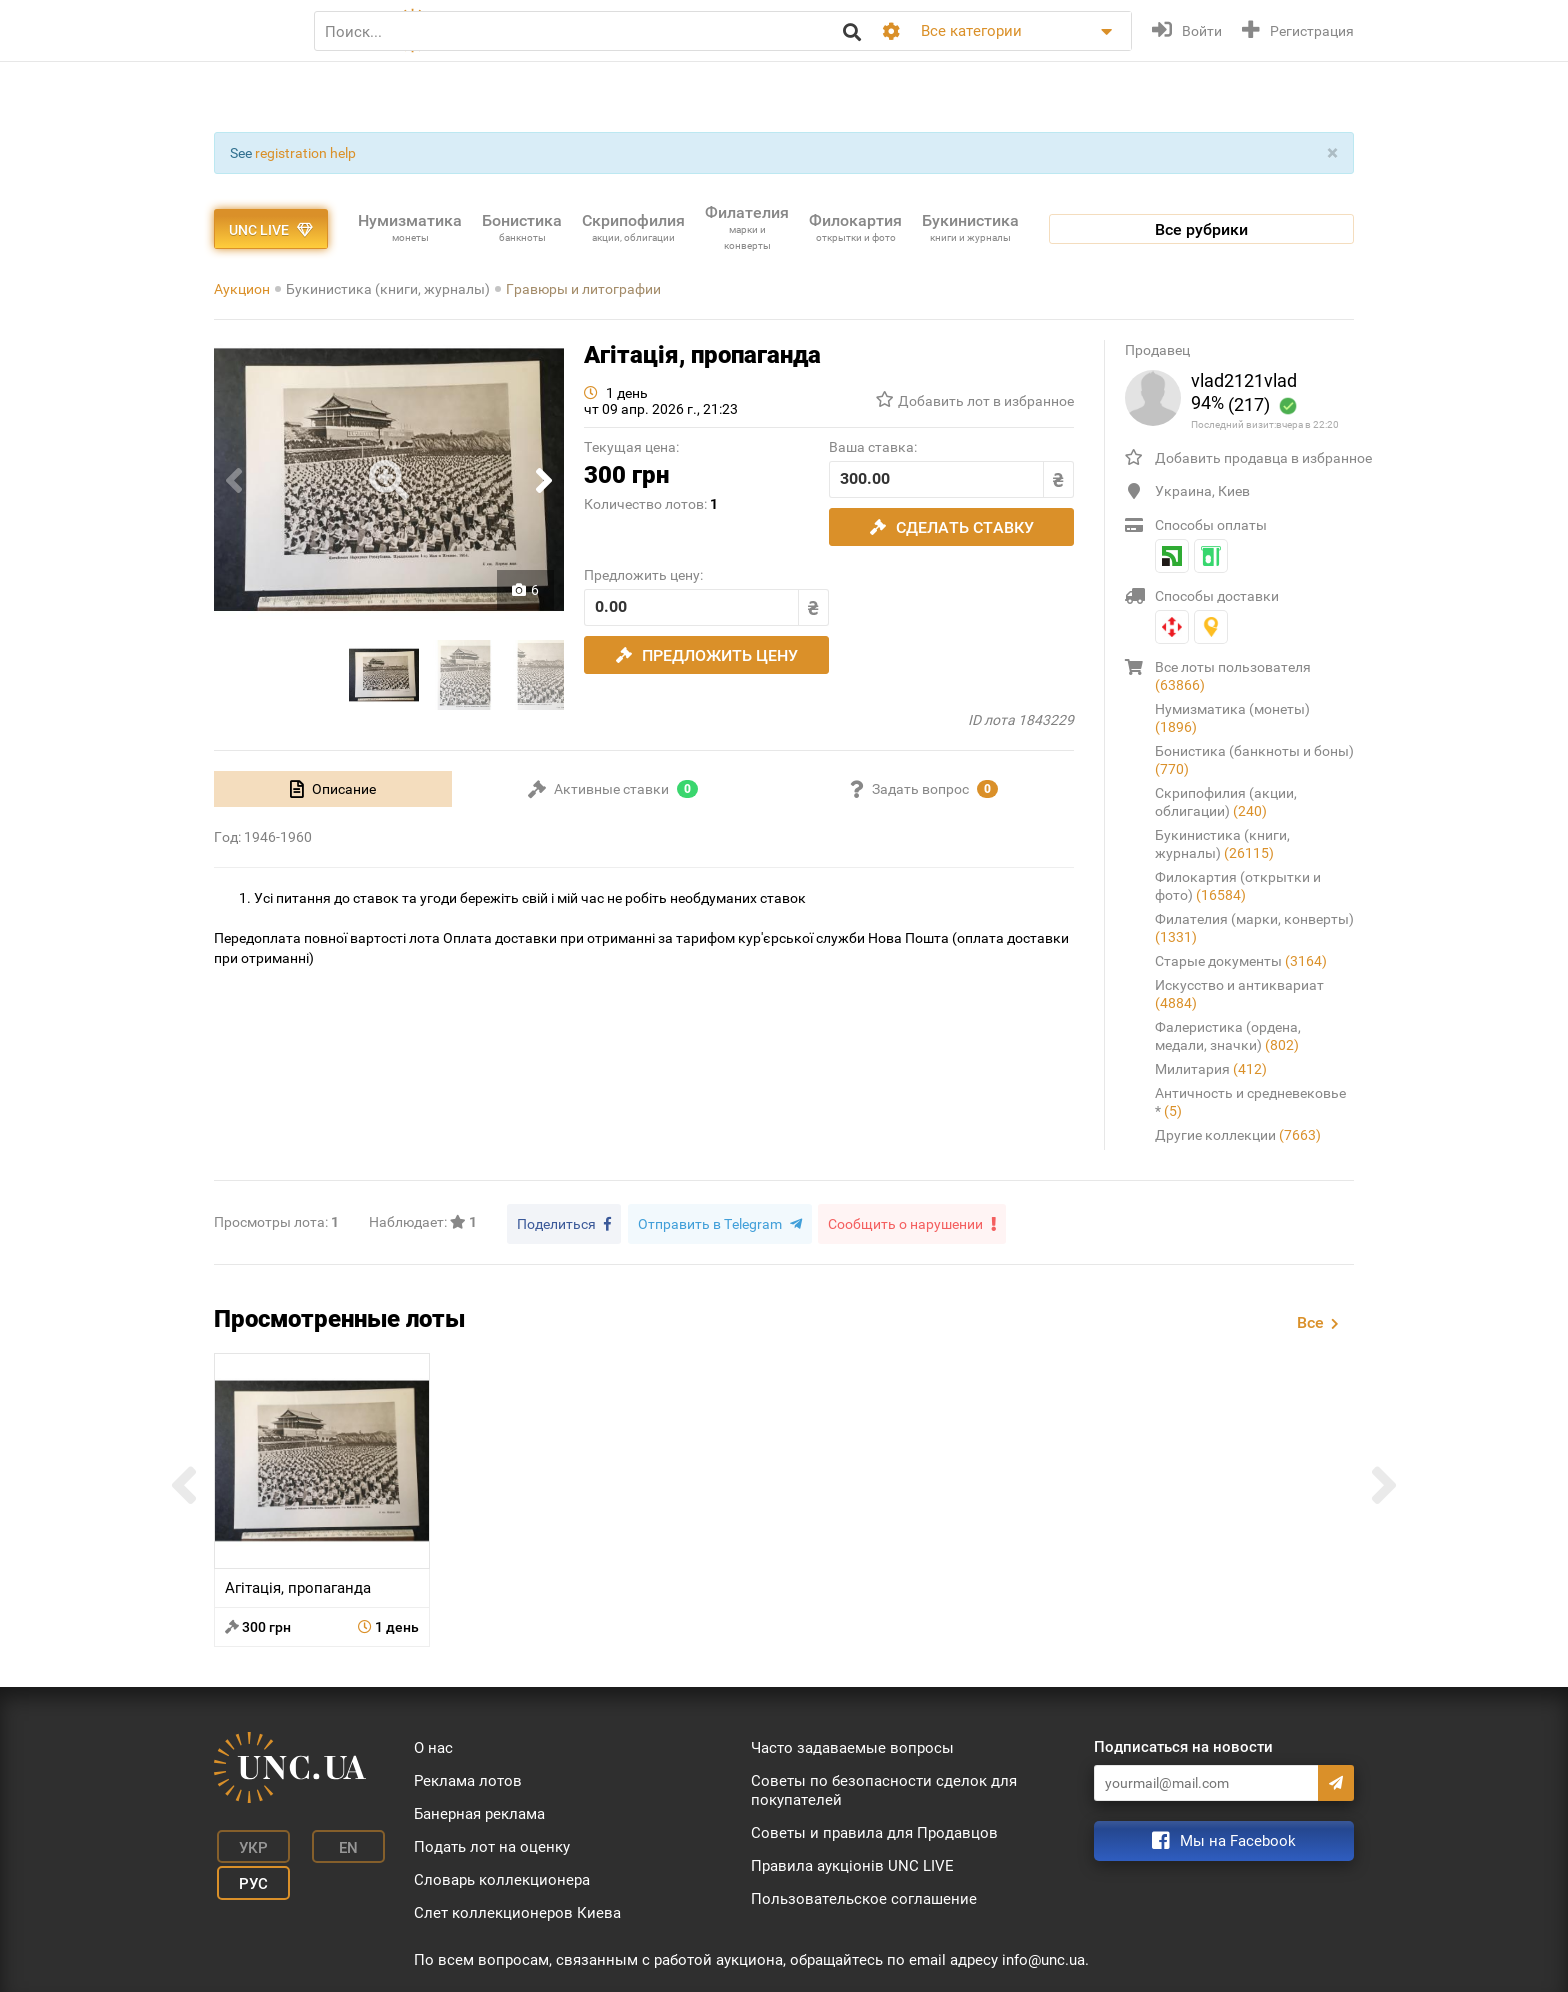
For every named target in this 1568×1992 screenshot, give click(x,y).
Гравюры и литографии (583, 289)
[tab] (333, 789)
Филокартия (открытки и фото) (1238, 886)
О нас (433, 1745)
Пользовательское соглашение (864, 1896)
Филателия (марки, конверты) (1254, 928)
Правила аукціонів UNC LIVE (852, 1863)
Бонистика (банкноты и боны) (1254, 760)
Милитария (1211, 1069)
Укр (244, 1842)
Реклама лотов (468, 1778)
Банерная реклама (479, 1811)
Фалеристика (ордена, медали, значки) (1228, 1036)
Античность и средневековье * (1250, 1102)
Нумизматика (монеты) (1232, 718)
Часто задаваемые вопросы (852, 1745)
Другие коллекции (1238, 1135)
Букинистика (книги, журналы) (388, 289)
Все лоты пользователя (1233, 676)
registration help (305, 153)
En (327, 1842)
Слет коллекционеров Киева (517, 1910)
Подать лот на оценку (492, 1844)
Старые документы (1241, 961)
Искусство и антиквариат (1239, 994)
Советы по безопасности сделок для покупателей (884, 1787)
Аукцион (242, 289)
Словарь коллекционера (502, 1877)
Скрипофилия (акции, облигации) (1226, 802)
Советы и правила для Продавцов (874, 1830)
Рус (244, 1872)
